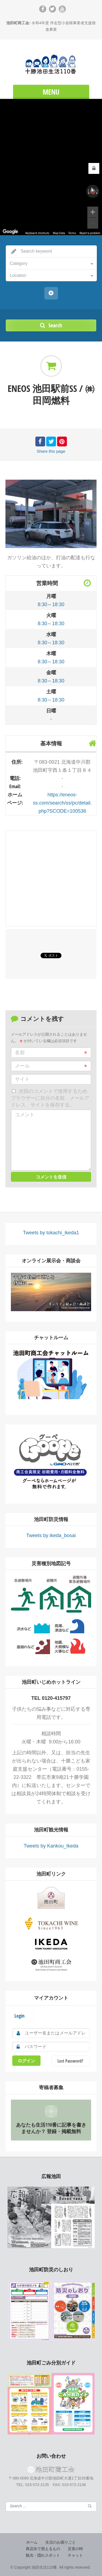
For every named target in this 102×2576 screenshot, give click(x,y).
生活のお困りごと (60, 2542)
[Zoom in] (92, 212)
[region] (51, 167)
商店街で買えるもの (43, 2549)
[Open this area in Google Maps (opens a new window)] (10, 231)
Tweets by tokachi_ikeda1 (51, 1232)
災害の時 (75, 2549)
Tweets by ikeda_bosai (51, 1535)
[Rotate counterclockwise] (88, 191)
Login (19, 2015)
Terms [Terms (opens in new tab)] (72, 233)
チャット (75, 2555)
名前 (51, 1052)
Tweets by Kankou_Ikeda (51, 1846)
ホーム (32, 2542)
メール (51, 1066)
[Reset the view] (92, 191)
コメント (25, 1114)
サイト (22, 1079)
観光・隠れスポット (43, 2555)
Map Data (59, 233)
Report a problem (89, 233)
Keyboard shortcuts (37, 233)
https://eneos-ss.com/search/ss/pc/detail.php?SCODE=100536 (62, 803)
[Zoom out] (92, 223)
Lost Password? (70, 2061)
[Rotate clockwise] (97, 191)
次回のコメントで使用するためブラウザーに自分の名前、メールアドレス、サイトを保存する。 (50, 1098)
